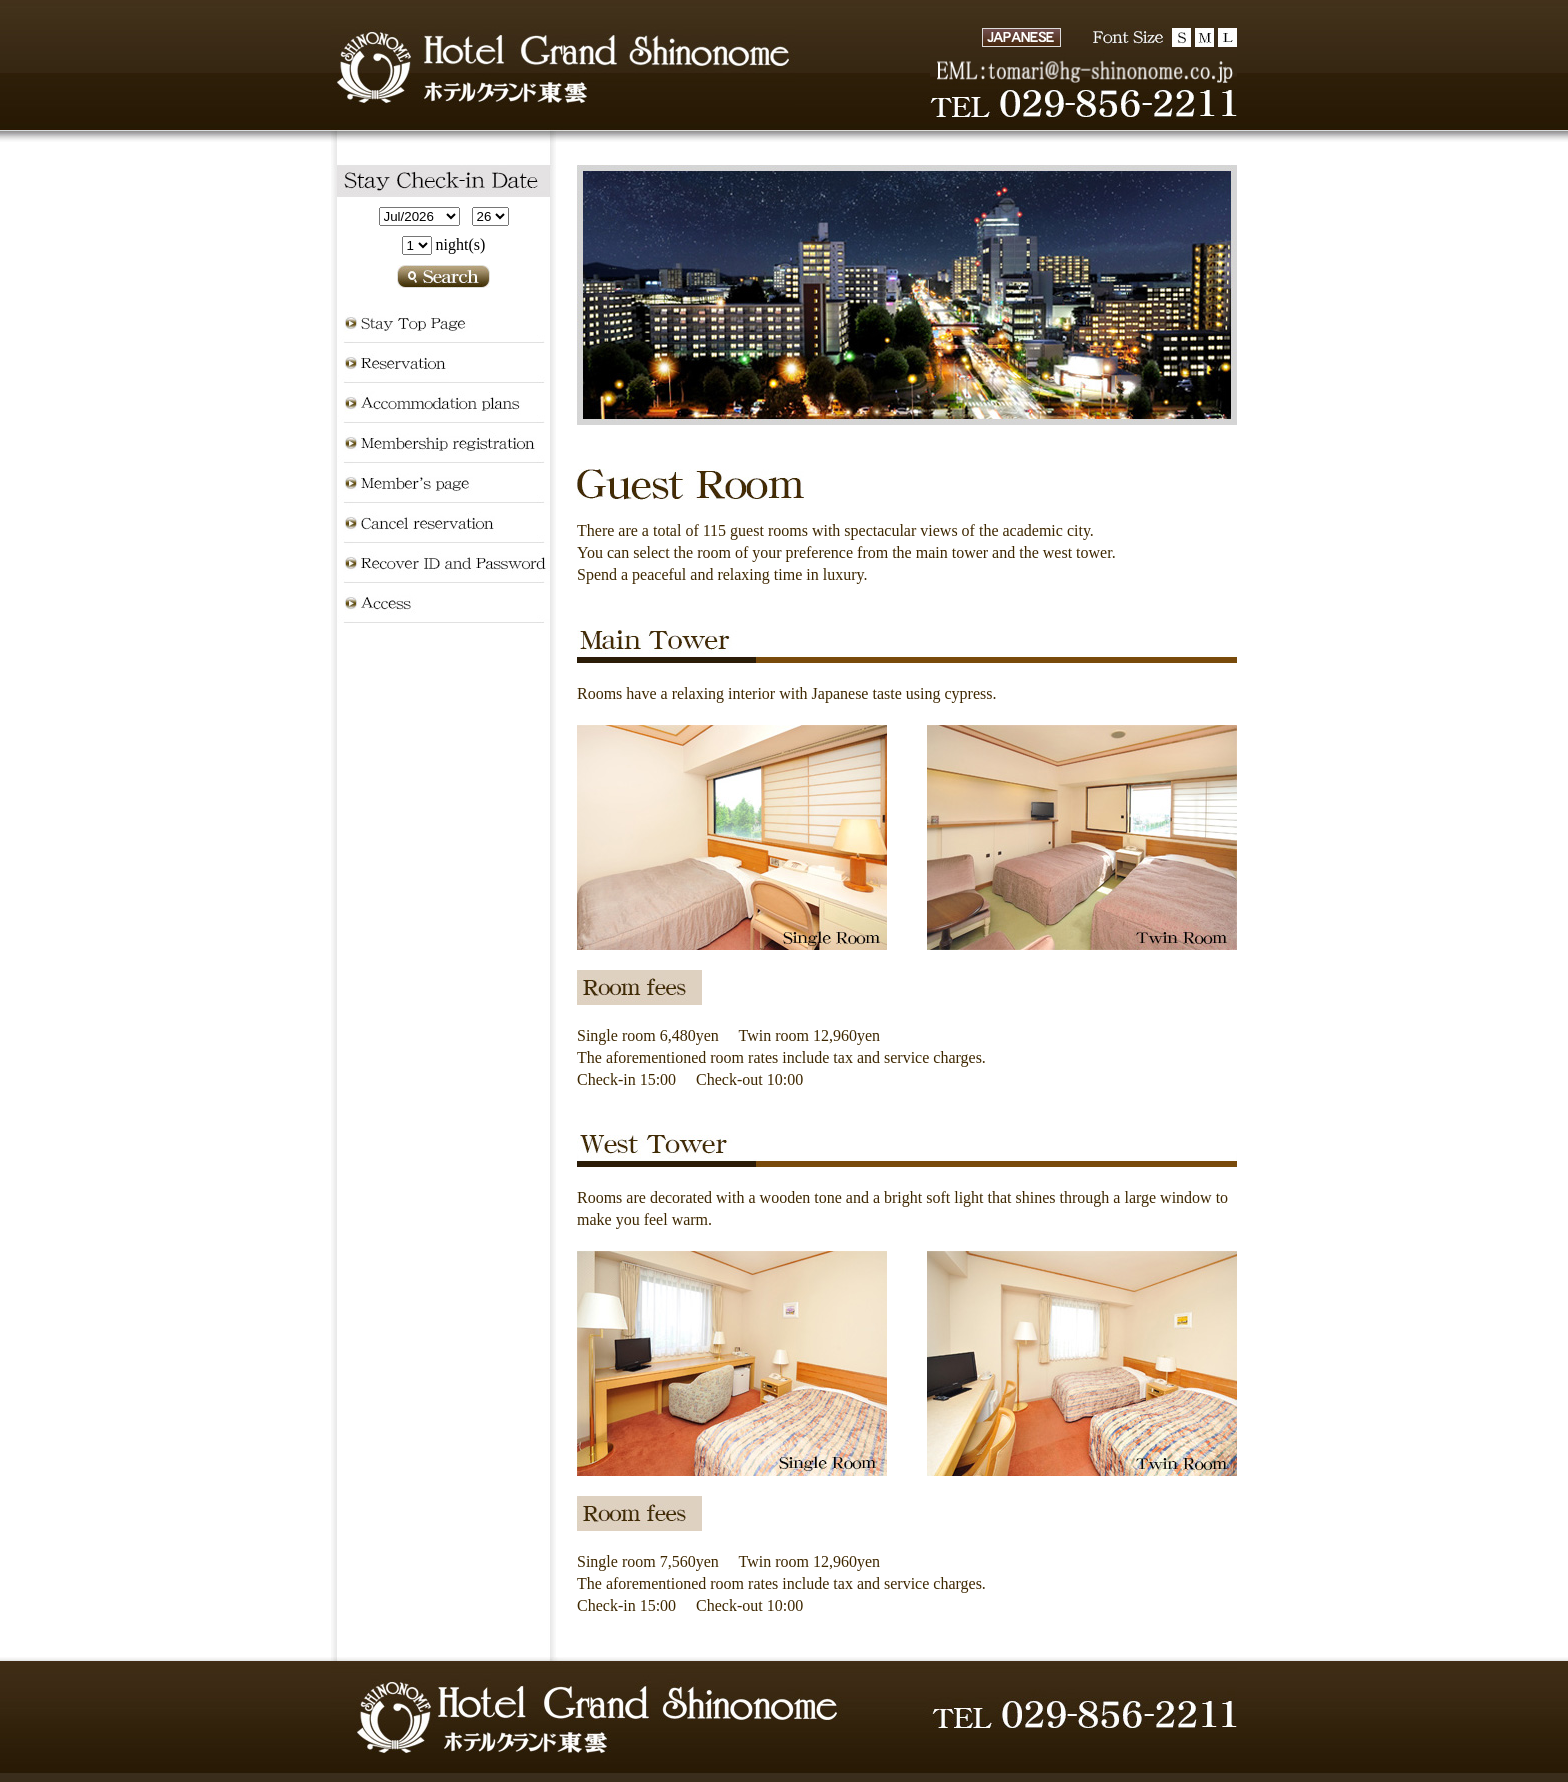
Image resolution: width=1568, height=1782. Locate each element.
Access (443, 603)
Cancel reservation (443, 523)
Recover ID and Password (443, 563)
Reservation (443, 363)
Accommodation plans (443, 403)
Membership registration (443, 443)
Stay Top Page (443, 323)
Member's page (443, 483)
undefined (419, 216)
